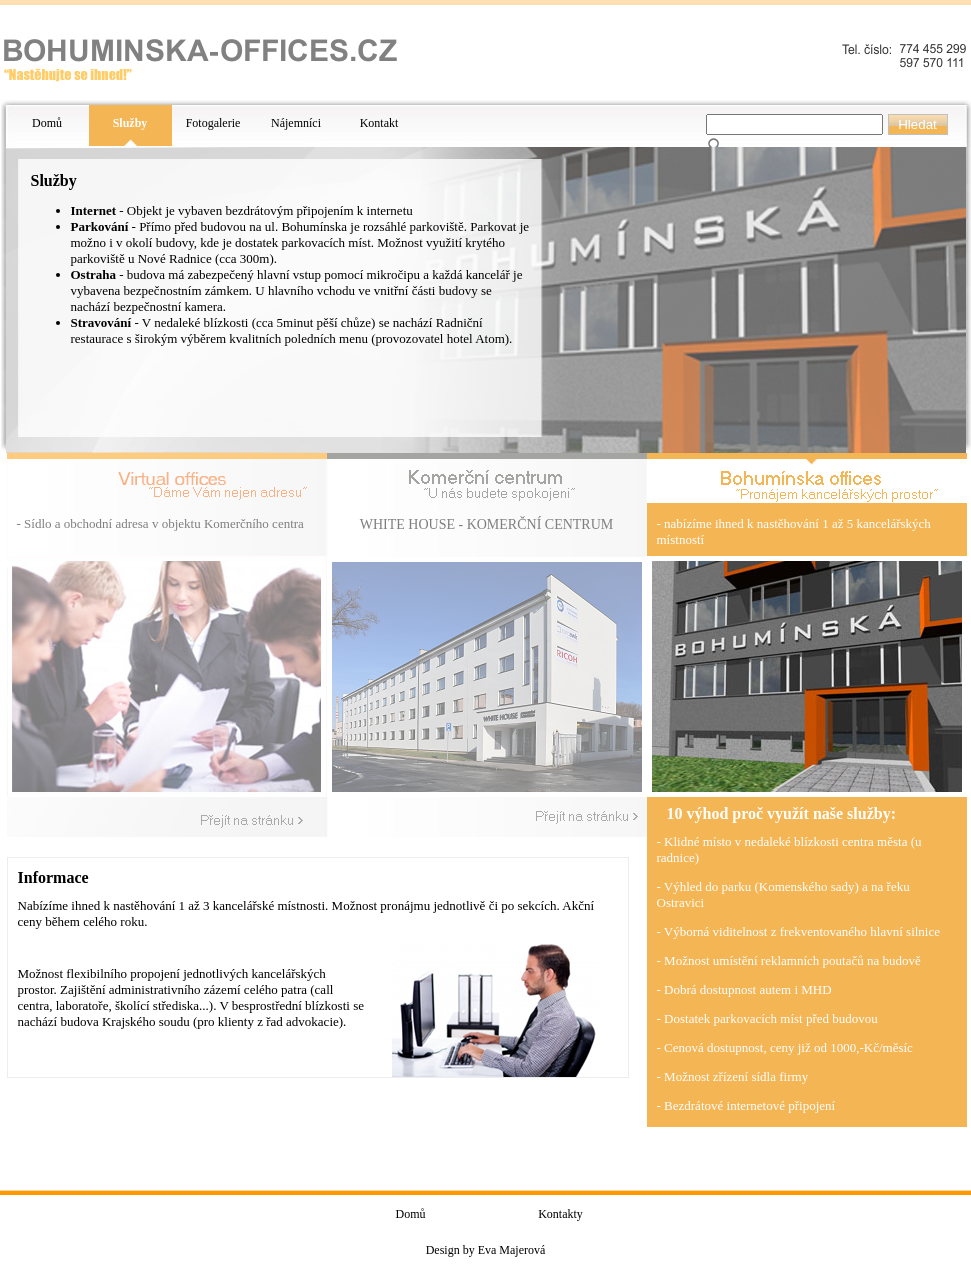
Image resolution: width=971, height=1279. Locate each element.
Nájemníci (296, 123)
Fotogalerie (213, 123)
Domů (47, 123)
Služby (130, 123)
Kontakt (379, 123)
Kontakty (560, 1214)
